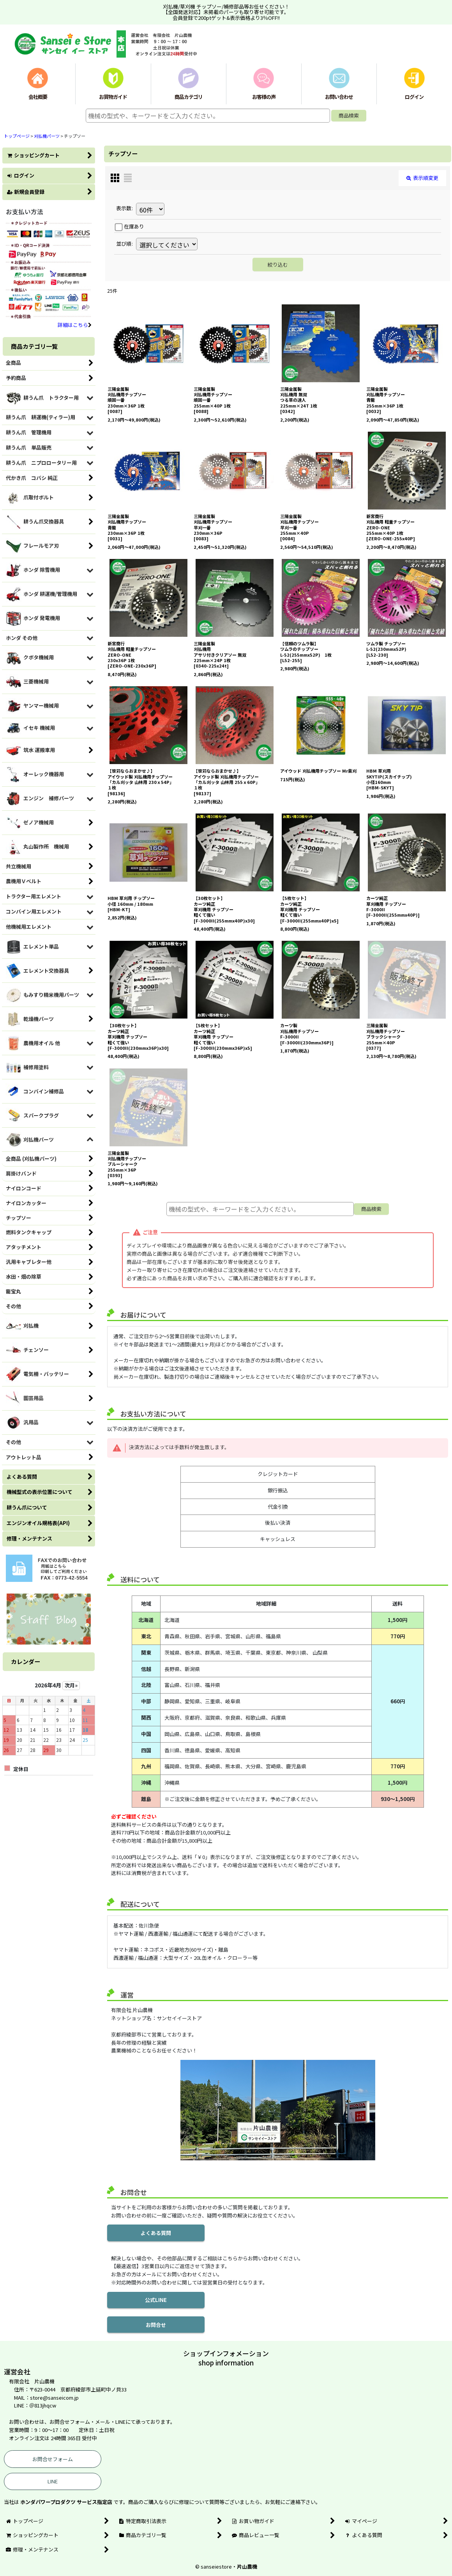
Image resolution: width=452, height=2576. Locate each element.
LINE (53, 2481)
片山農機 (247, 2566)
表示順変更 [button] (422, 177)
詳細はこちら (75, 325)
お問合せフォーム (52, 2459)
